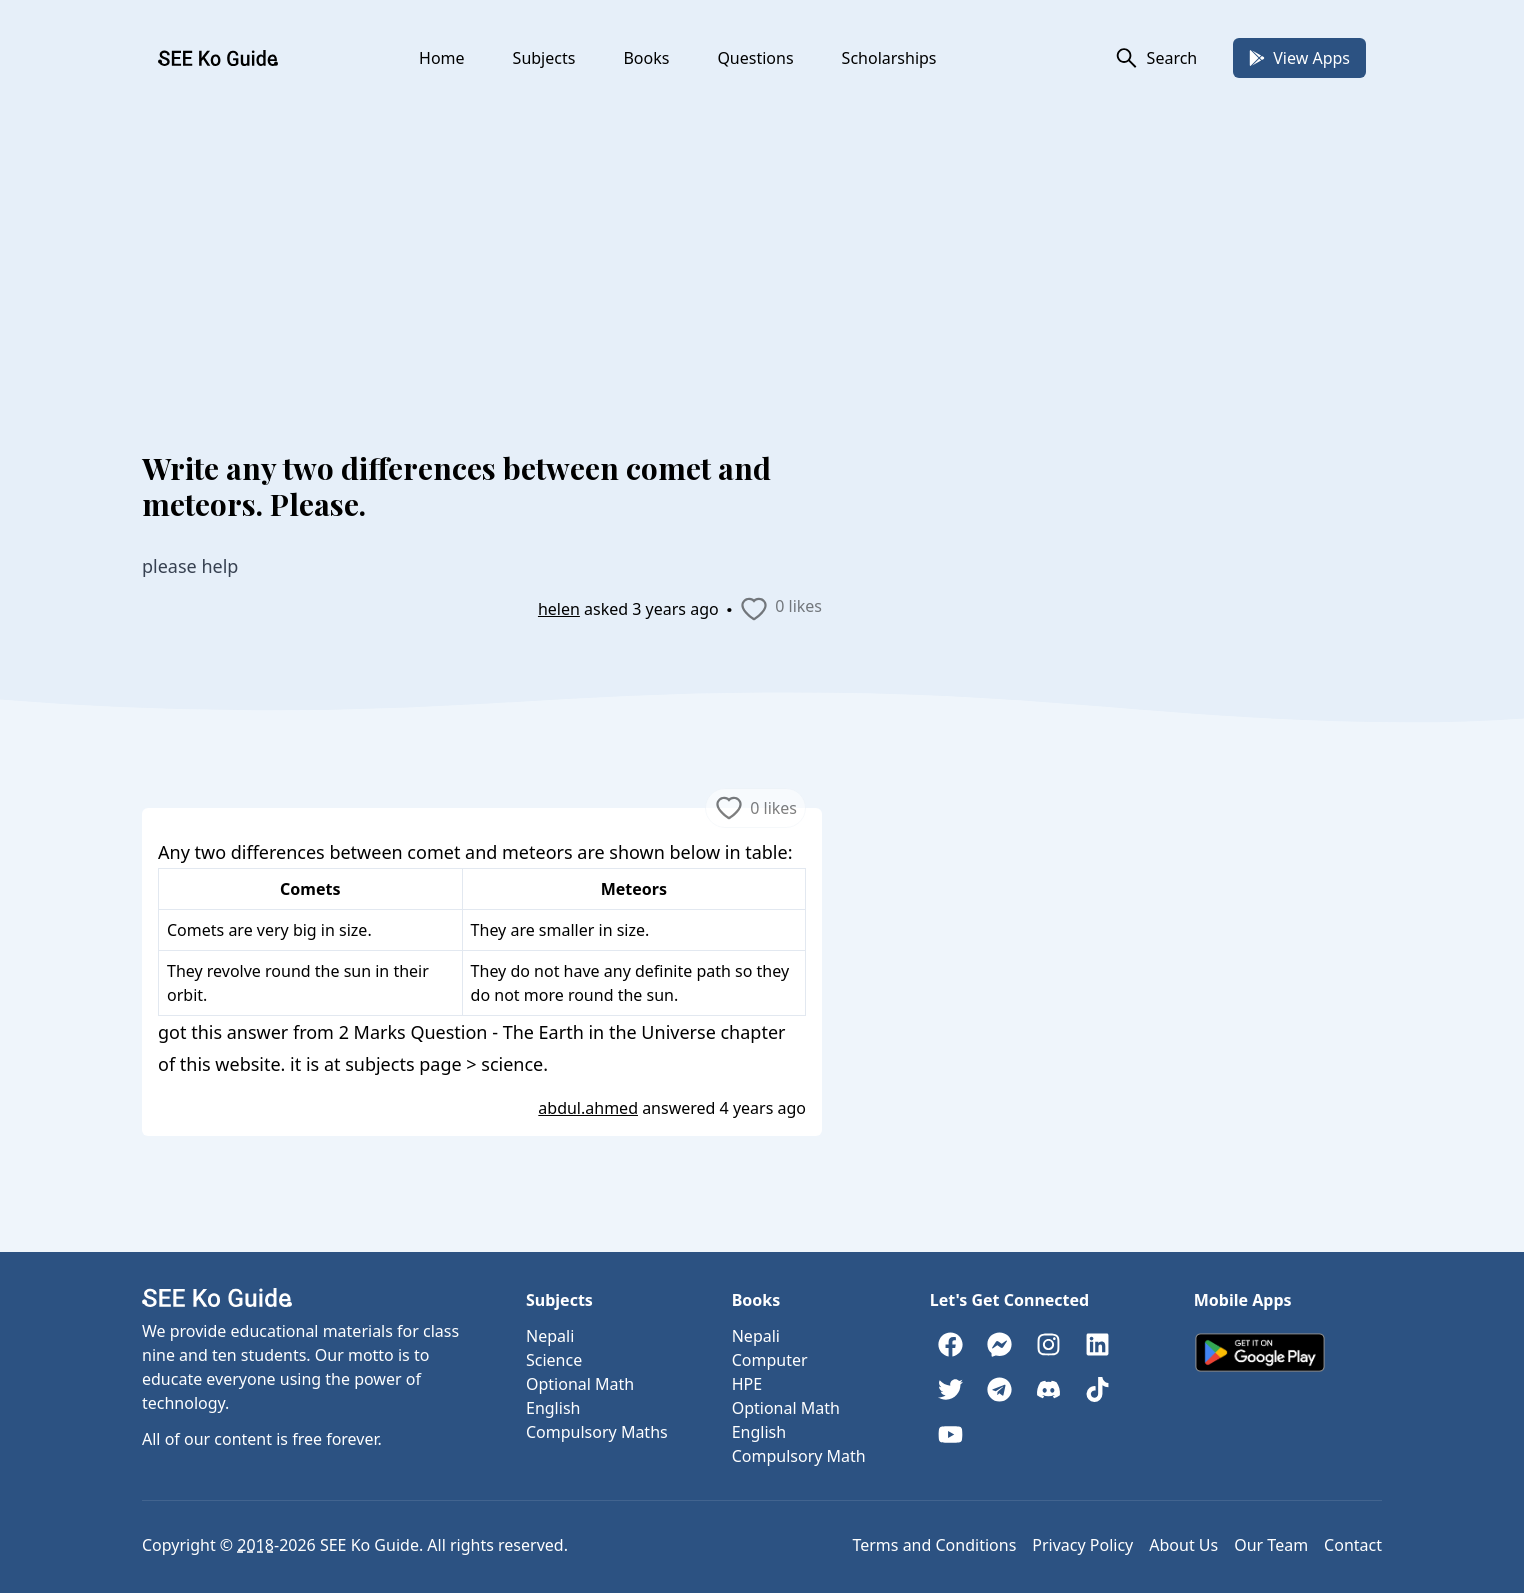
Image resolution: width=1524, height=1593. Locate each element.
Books (646, 58)
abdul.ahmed (588, 1108)
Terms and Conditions (934, 1545)
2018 (255, 1545)
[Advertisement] (762, 246)
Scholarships (889, 58)
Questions (755, 58)
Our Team (1271, 1545)
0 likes (780, 609)
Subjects (544, 58)
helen (559, 609)
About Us (1183, 1545)
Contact (1353, 1545)
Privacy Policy (1082, 1545)
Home (442, 58)
